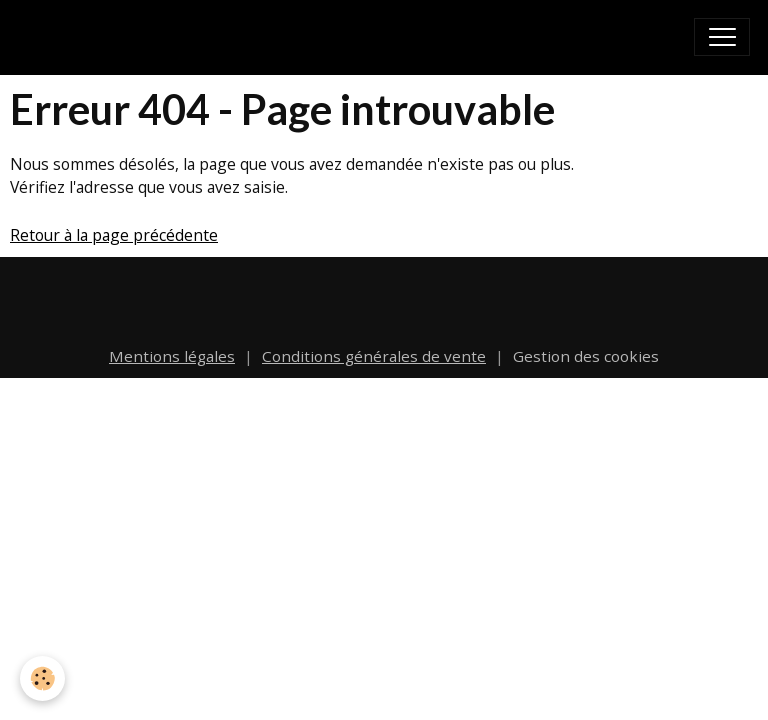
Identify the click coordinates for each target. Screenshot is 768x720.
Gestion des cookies (586, 356)
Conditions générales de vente (374, 356)
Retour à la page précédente (114, 235)
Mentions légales (172, 356)
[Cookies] (42, 678)
